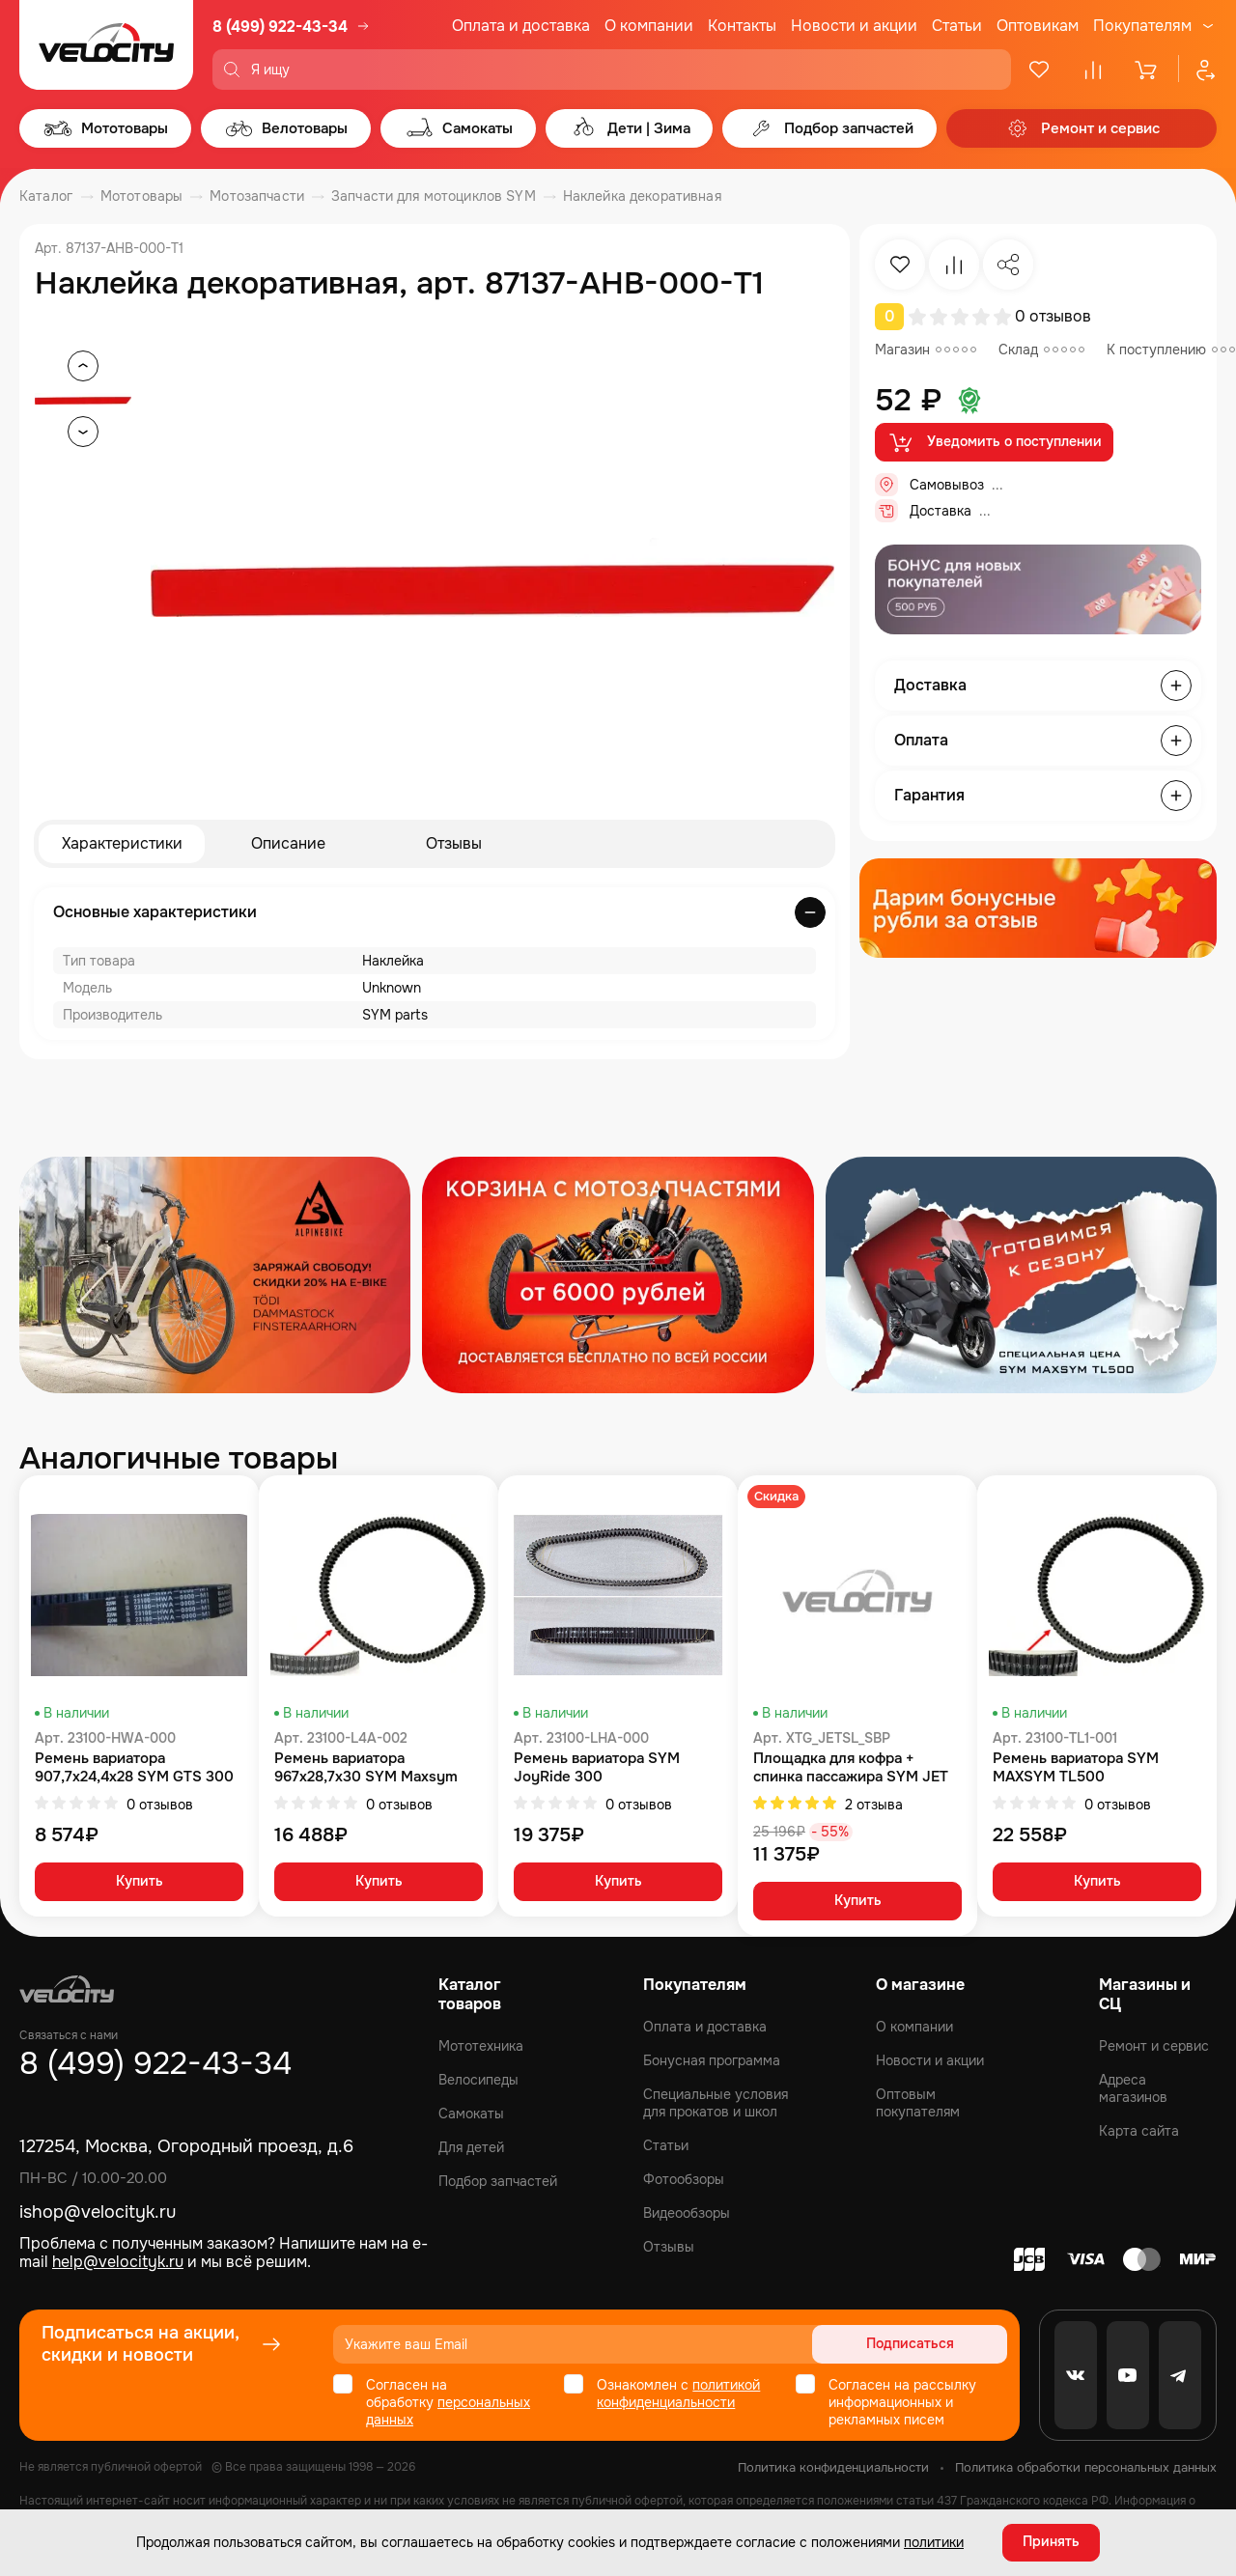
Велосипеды (478, 2079)
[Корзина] (1147, 69)
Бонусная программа (711, 2060)
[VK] (1075, 2375)
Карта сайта (1139, 2131)
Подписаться (933, 2344)
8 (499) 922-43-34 (280, 26)
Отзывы (454, 843)
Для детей (471, 2147)
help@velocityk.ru (117, 2262)
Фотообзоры (683, 2179)
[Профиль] (1197, 69)
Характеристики (122, 843)
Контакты (742, 25)
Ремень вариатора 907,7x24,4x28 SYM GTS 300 (134, 1768)
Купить (139, 1882)
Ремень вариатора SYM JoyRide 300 (597, 1768)
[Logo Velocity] (106, 45)
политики (934, 2542)
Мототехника (480, 2046)
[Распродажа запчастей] (214, 1275)
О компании (648, 25)
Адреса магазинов (1133, 2088)
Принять (1051, 2542)
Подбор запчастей (497, 2181)
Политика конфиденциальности (833, 2467)
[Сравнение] (1093, 69)
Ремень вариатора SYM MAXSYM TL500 (1076, 1768)
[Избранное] (1039, 69)
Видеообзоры (686, 2213)
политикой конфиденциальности (678, 2393)
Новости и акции (854, 25)
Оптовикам (1038, 25)
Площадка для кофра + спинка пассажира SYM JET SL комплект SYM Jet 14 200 (854, 1768)
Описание (288, 843)
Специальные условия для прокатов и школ (715, 2103)
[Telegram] (1180, 2375)
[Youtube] (1128, 2375)
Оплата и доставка (521, 25)
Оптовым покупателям (918, 2103)
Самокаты (471, 2113)
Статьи (957, 25)
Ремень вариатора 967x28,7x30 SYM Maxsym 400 (366, 1768)
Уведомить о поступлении (994, 442)
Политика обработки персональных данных (1086, 2467)
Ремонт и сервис (1154, 2046)
